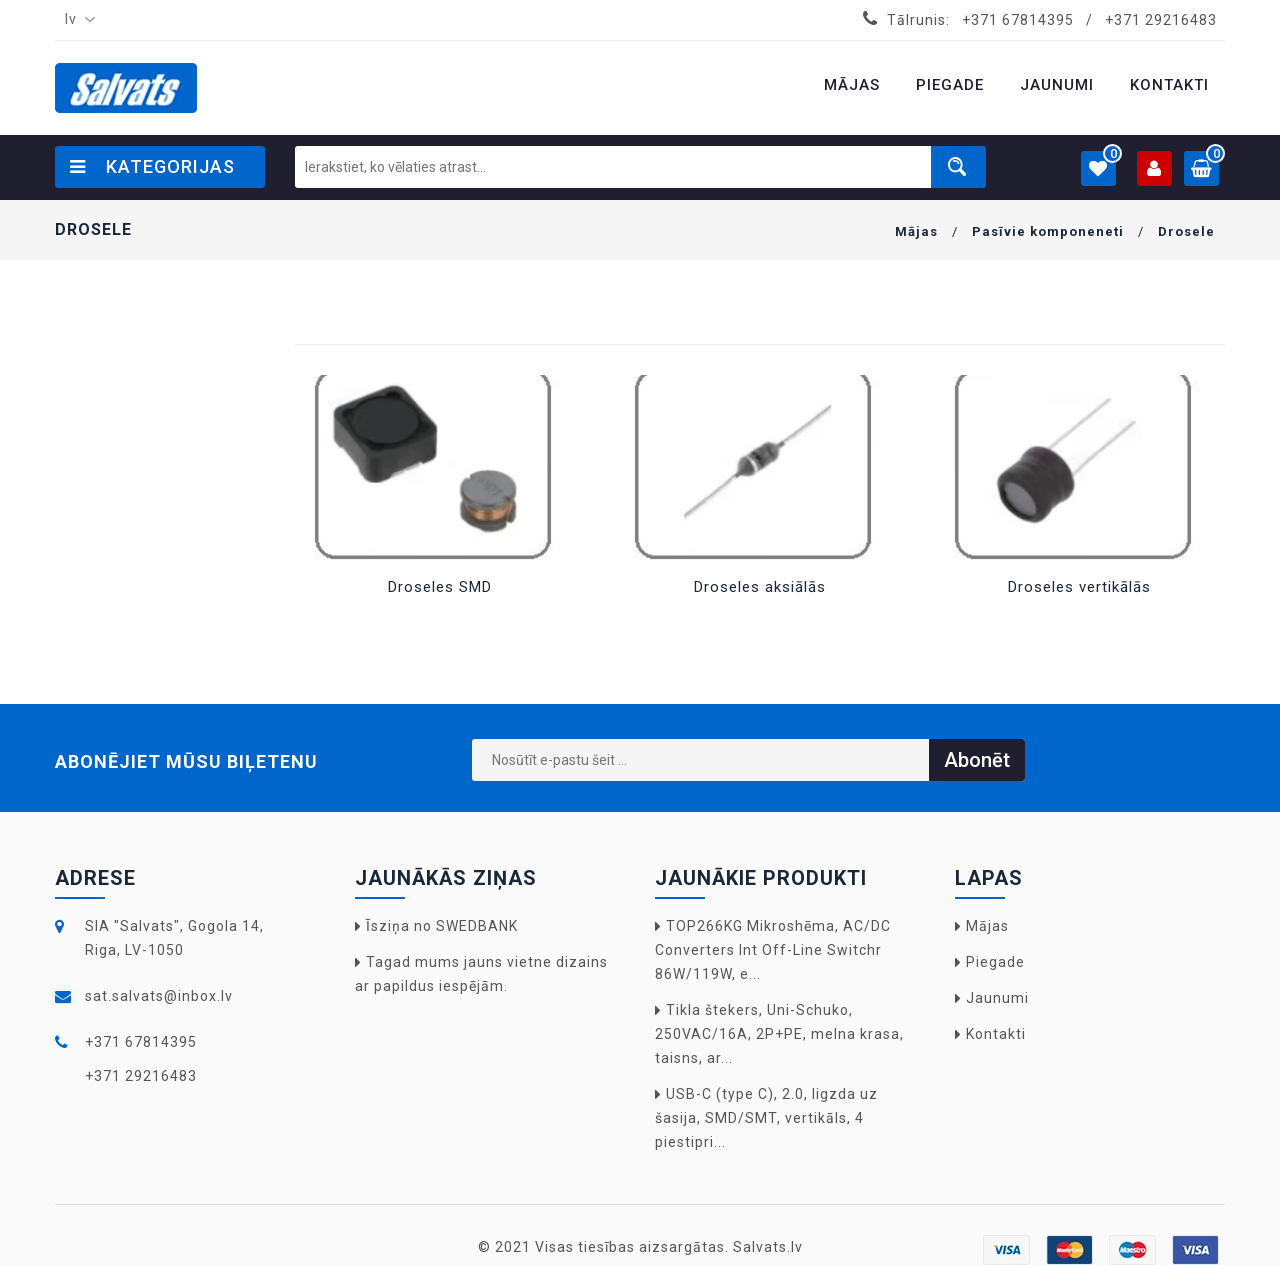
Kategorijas (152, 166)
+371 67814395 (1018, 20)
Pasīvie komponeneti (1048, 231)
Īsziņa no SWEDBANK (442, 926)
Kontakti (996, 1034)
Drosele (1186, 231)
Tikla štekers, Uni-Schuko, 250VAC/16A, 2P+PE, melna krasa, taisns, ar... (779, 1034)
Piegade (995, 962)
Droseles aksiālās (760, 587)
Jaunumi (997, 998)
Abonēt (977, 760)
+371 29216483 (1161, 20)
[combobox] (76, 20)
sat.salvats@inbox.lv (159, 996)
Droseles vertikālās (1079, 587)
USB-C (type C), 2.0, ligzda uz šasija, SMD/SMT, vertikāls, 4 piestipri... (766, 1118)
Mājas (916, 231)
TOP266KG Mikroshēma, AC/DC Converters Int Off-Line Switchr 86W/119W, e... (773, 950)
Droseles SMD (440, 587)
